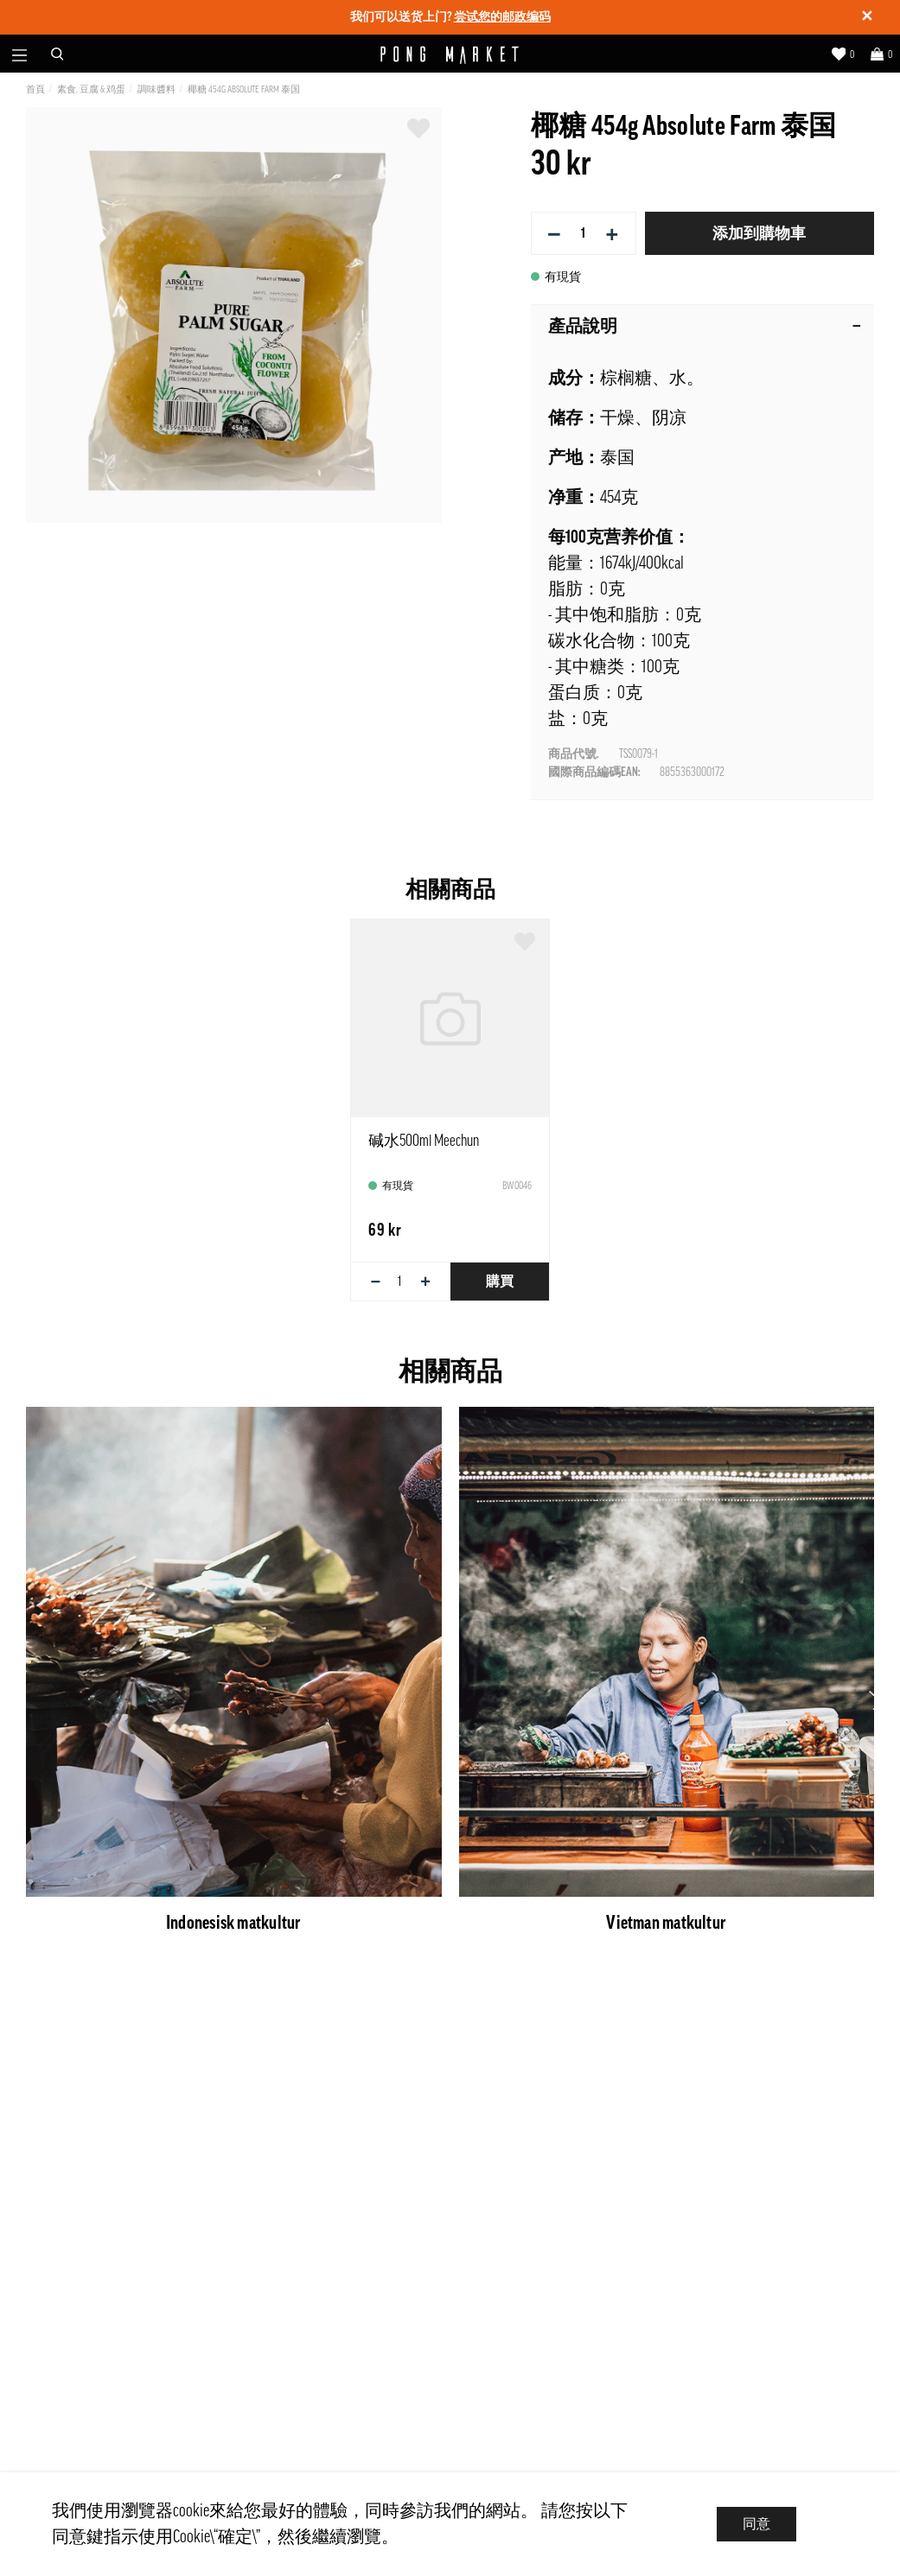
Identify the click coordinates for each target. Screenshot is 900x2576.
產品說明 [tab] (704, 326)
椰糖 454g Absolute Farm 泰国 (244, 89)
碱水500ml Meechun (423, 1140)
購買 (500, 1281)
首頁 (35, 89)
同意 (756, 2524)
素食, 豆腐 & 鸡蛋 (91, 89)
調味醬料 (156, 89)
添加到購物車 (759, 233)
